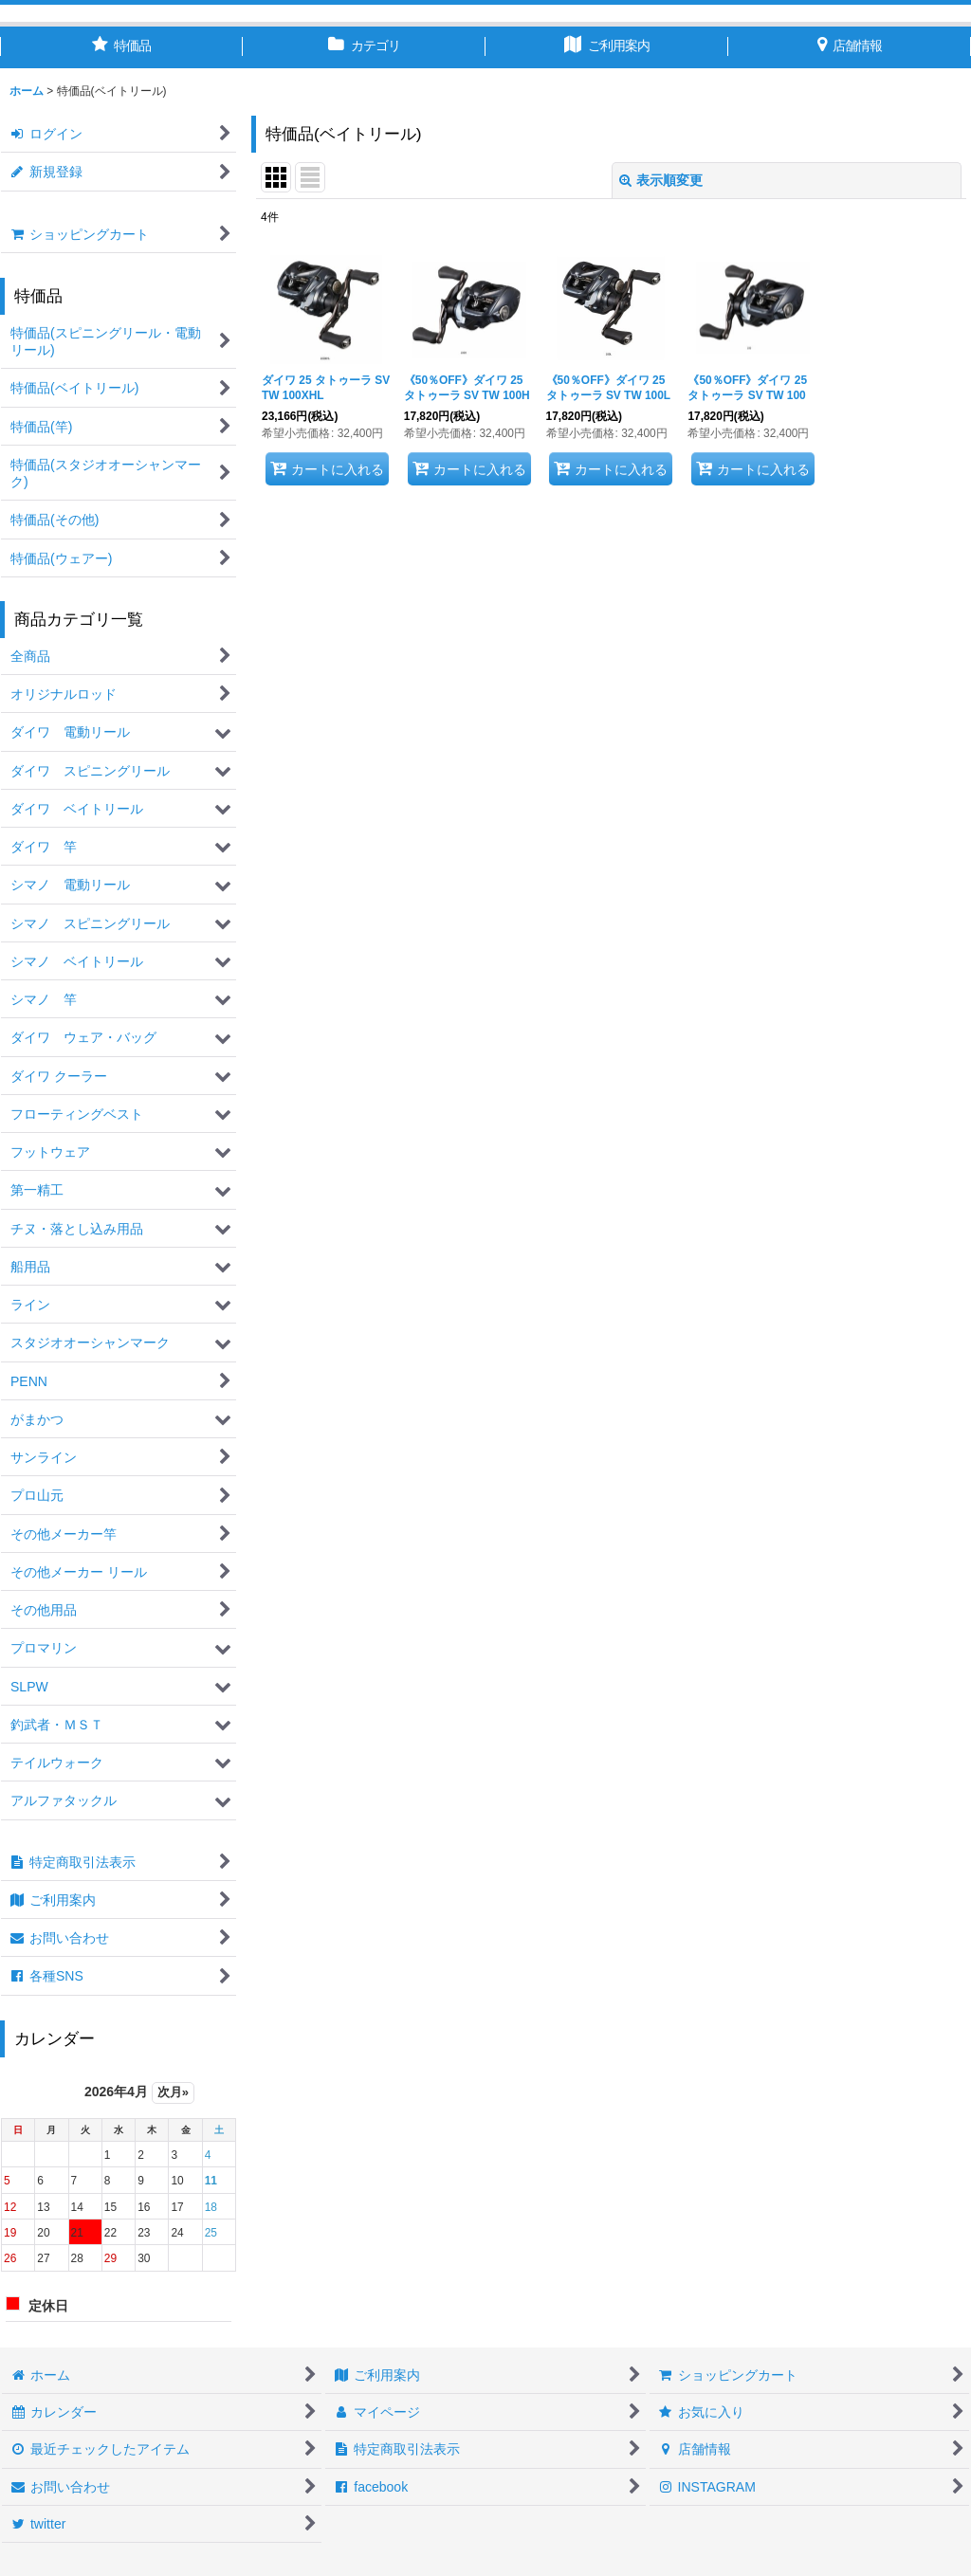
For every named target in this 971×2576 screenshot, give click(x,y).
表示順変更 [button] (661, 180)
